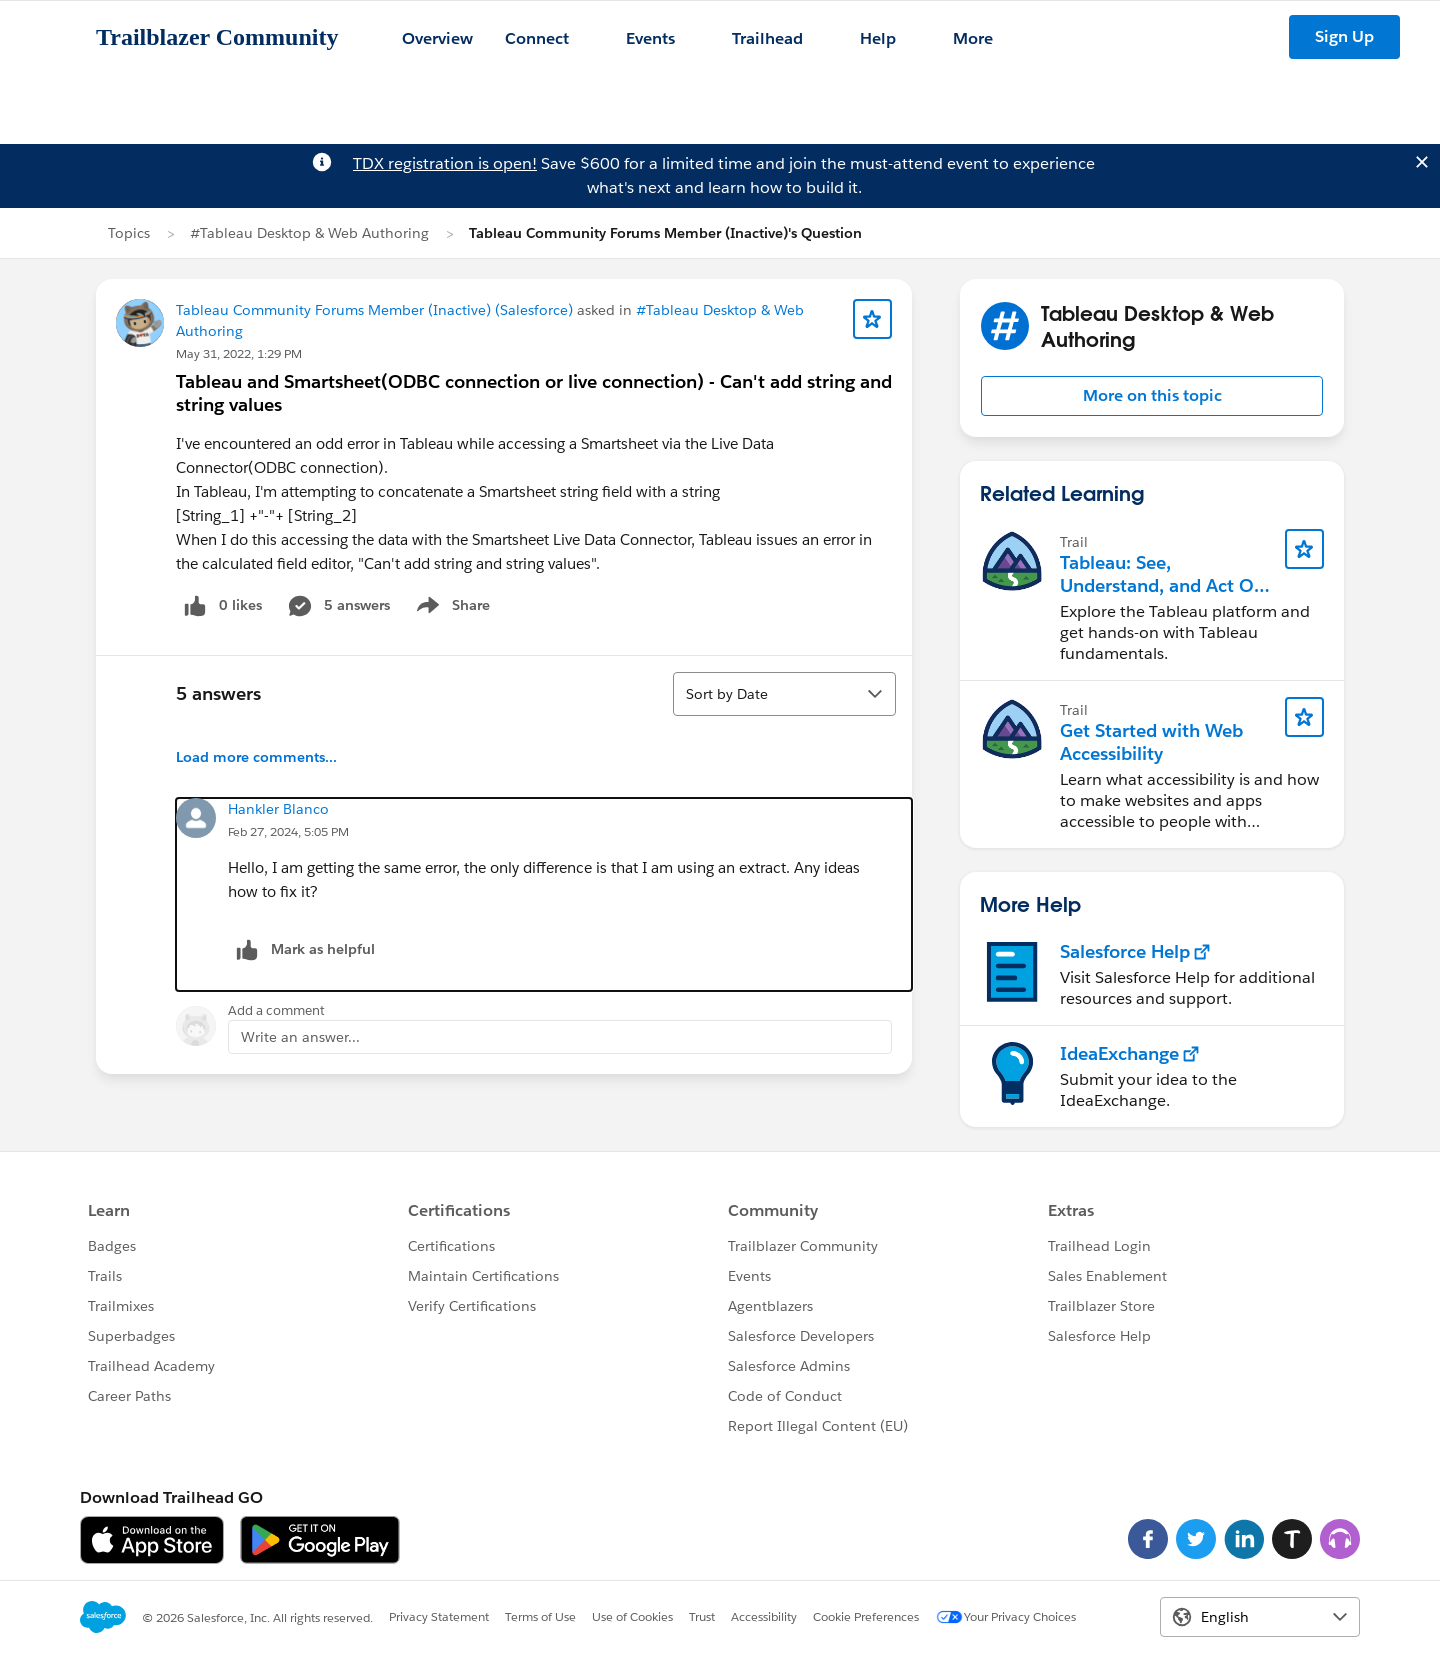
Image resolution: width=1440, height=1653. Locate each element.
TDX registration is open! (445, 163)
